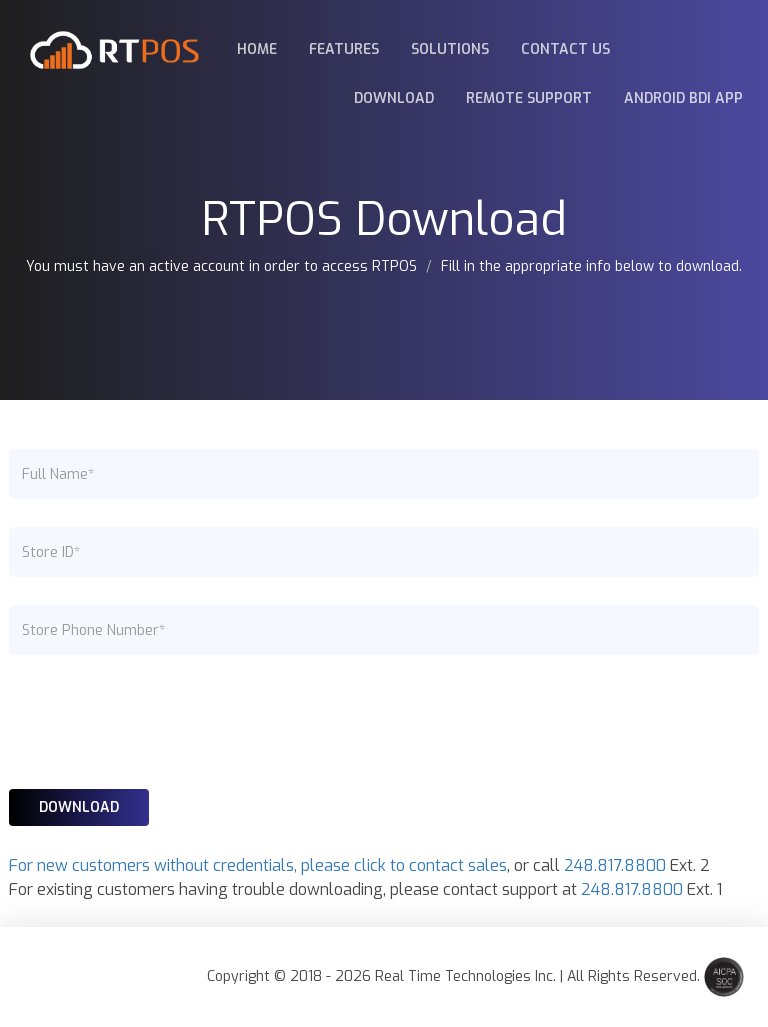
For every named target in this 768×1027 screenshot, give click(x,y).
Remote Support (529, 98)
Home (257, 49)
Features (344, 49)
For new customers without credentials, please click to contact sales (258, 865)
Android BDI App (683, 98)
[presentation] (161, 722)
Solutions (450, 49)
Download (394, 98)
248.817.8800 (615, 865)
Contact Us (565, 49)
